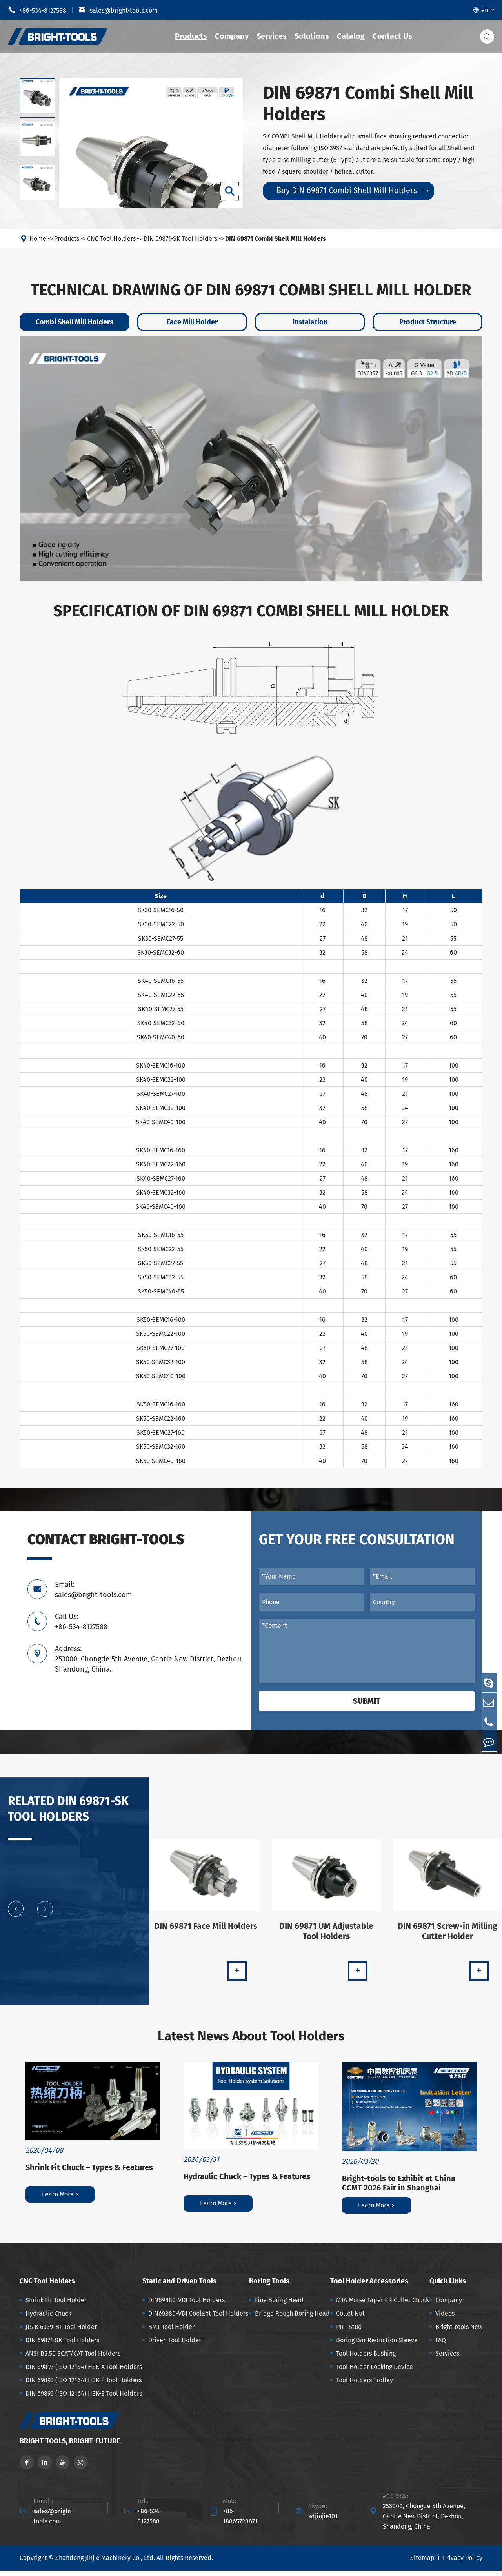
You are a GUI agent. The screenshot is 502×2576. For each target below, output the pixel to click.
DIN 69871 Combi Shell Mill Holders (275, 238)
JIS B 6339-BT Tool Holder (61, 2332)
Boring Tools (269, 2286)
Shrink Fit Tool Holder (56, 2305)
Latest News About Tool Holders (251, 2039)
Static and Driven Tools (179, 2286)
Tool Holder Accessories (369, 2286)
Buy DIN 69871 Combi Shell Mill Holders (352, 190)
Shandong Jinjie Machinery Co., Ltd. (105, 2563)
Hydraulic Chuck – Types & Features (247, 2182)
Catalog (351, 36)
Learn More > (60, 2200)
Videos (445, 2319)
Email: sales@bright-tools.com (93, 1589)
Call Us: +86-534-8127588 (81, 1621)
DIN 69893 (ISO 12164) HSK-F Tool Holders (83, 2385)
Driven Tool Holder (174, 2345)
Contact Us (392, 36)
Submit (366, 1701)
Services (271, 36)
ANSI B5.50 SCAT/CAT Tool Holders (72, 2359)
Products (191, 36)
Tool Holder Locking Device (374, 2372)
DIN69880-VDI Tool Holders (186, 2305)
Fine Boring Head (279, 2305)
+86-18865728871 (240, 2522)
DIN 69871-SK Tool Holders (180, 238)
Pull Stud (349, 2332)
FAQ (440, 2345)
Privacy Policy (462, 2563)
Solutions (312, 36)
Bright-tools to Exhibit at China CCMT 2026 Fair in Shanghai (398, 2188)
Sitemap (422, 2563)
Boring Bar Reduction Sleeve (377, 2345)
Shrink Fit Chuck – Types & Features (89, 2173)
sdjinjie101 (323, 2521)
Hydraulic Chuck (48, 2319)
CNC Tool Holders (111, 238)
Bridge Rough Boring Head (292, 2319)
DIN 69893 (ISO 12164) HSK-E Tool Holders (83, 2399)
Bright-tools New (458, 2332)
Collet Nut (350, 2319)
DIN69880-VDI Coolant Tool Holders (198, 2319)
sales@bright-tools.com (118, 9)
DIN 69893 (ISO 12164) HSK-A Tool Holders (83, 2372)
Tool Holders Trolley (364, 2385)
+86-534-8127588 (37, 9)
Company (232, 36)
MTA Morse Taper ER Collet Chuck (382, 2305)
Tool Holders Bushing (366, 2359)
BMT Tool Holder (171, 2332)
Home (37, 238)
